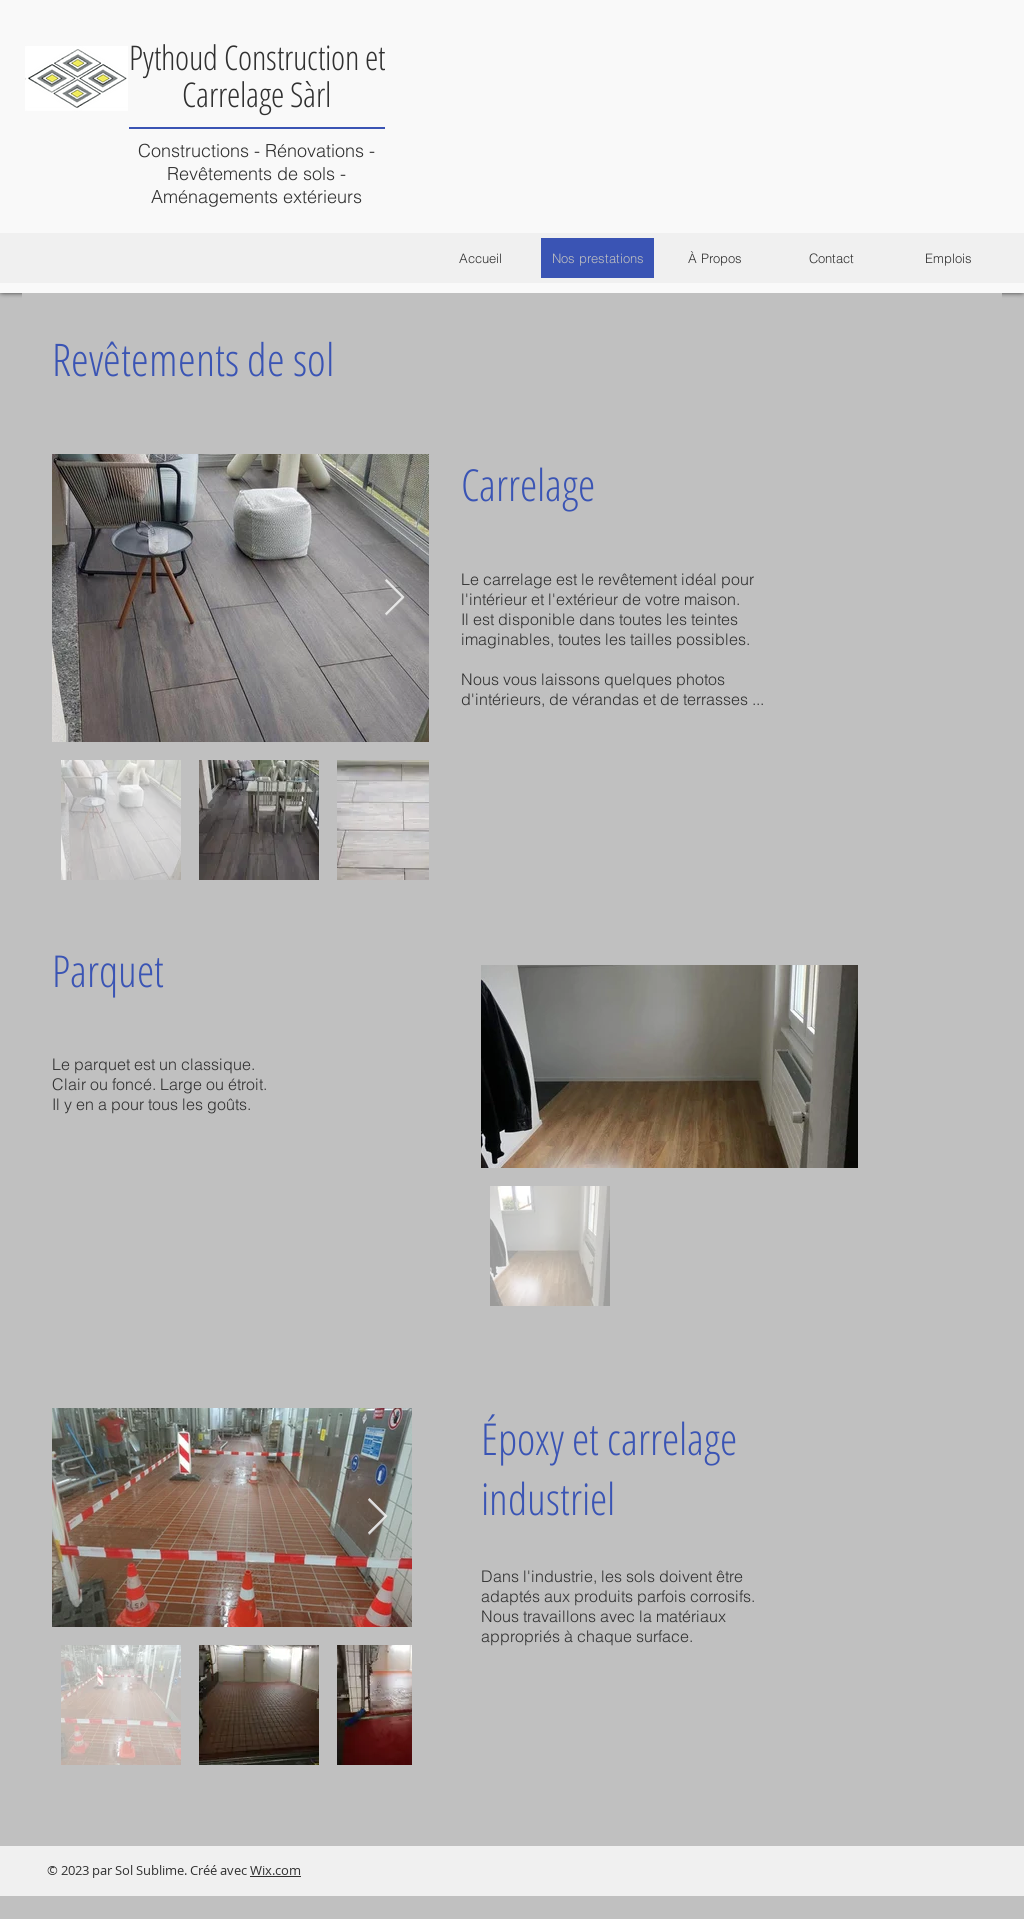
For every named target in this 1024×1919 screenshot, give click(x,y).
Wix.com (275, 1870)
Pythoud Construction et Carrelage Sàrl (257, 75)
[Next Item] (394, 598)
